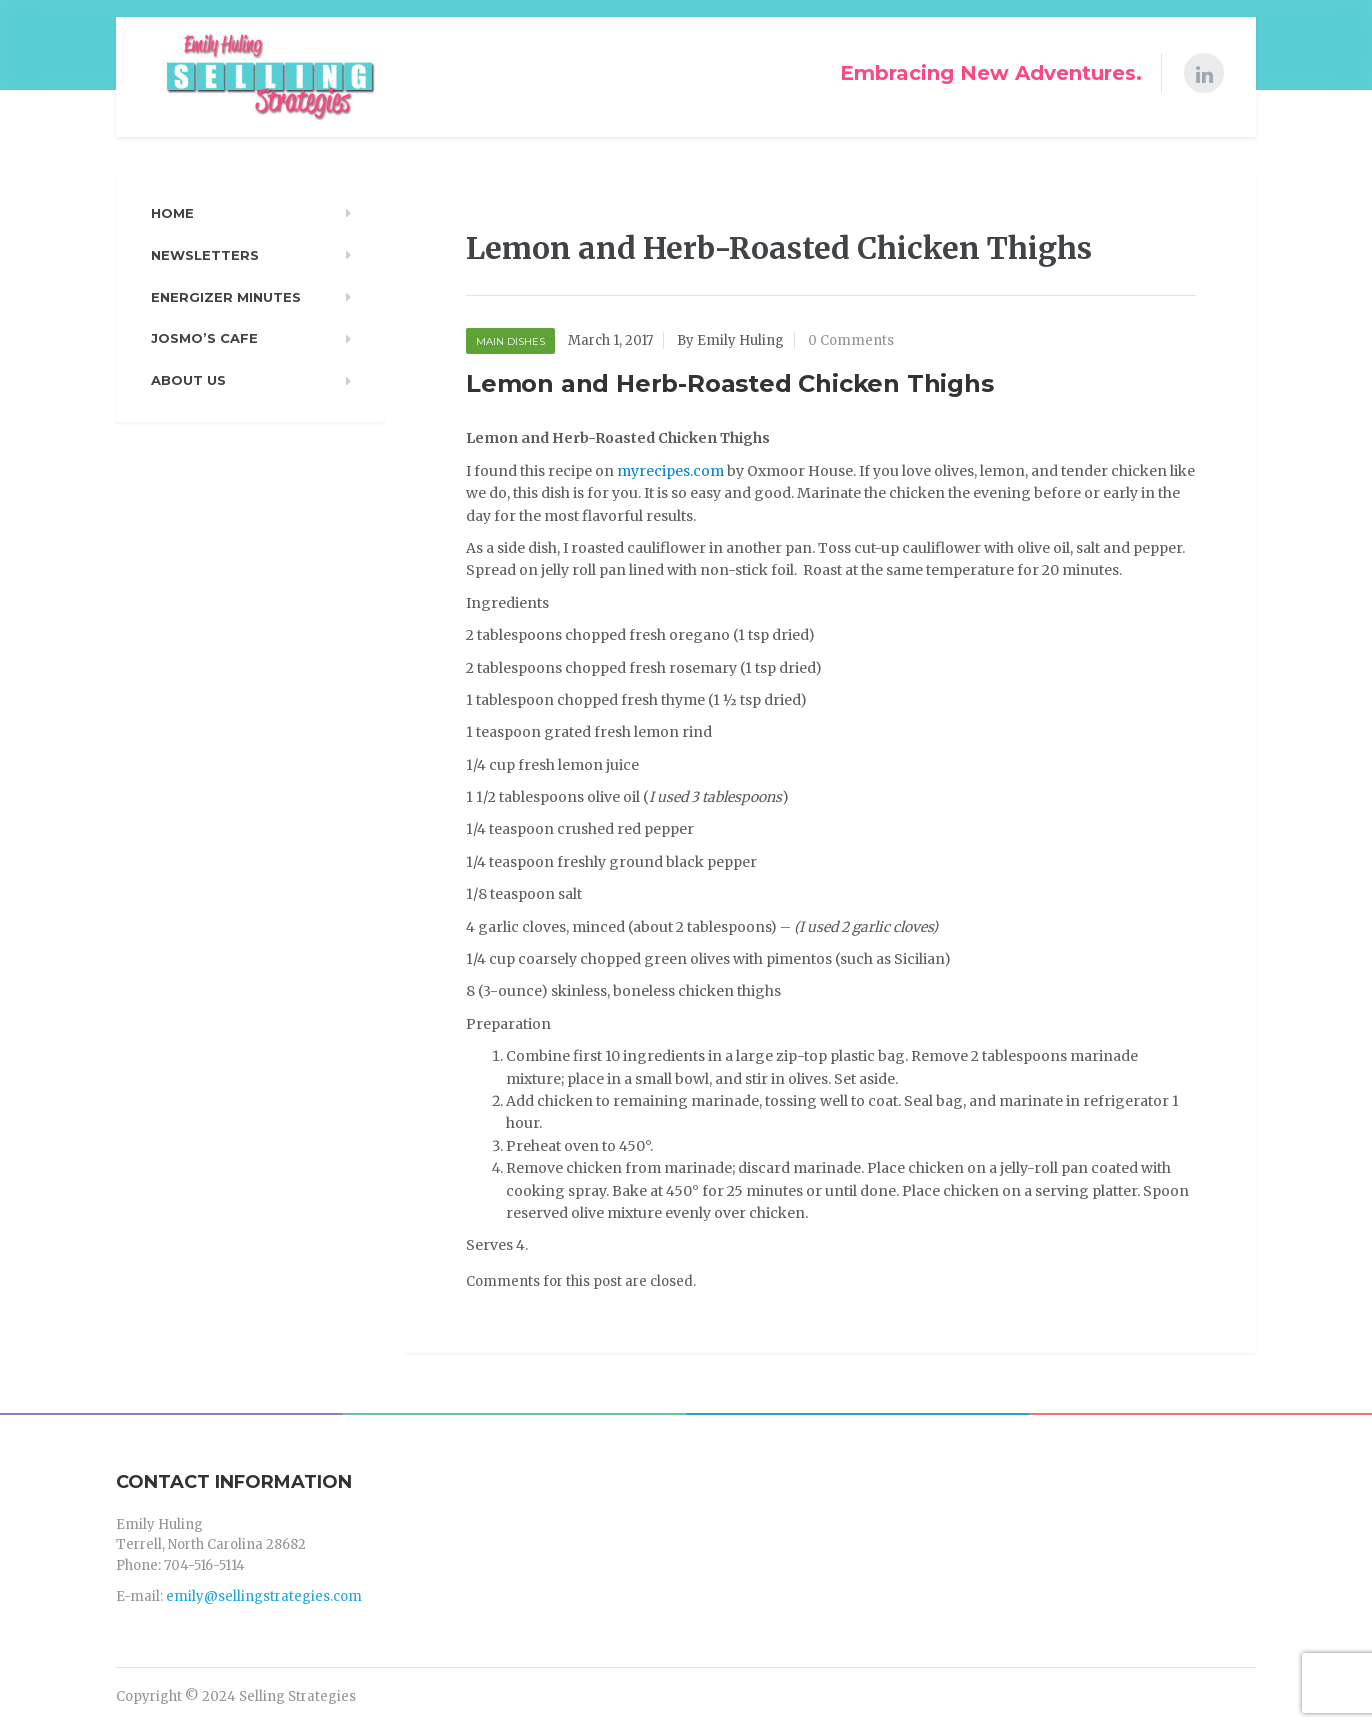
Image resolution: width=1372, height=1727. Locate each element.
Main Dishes (510, 341)
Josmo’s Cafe (204, 338)
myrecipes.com (670, 471)
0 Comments (851, 340)
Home (172, 213)
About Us (188, 380)
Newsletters (205, 255)
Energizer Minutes (226, 297)
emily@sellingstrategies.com (264, 1596)
